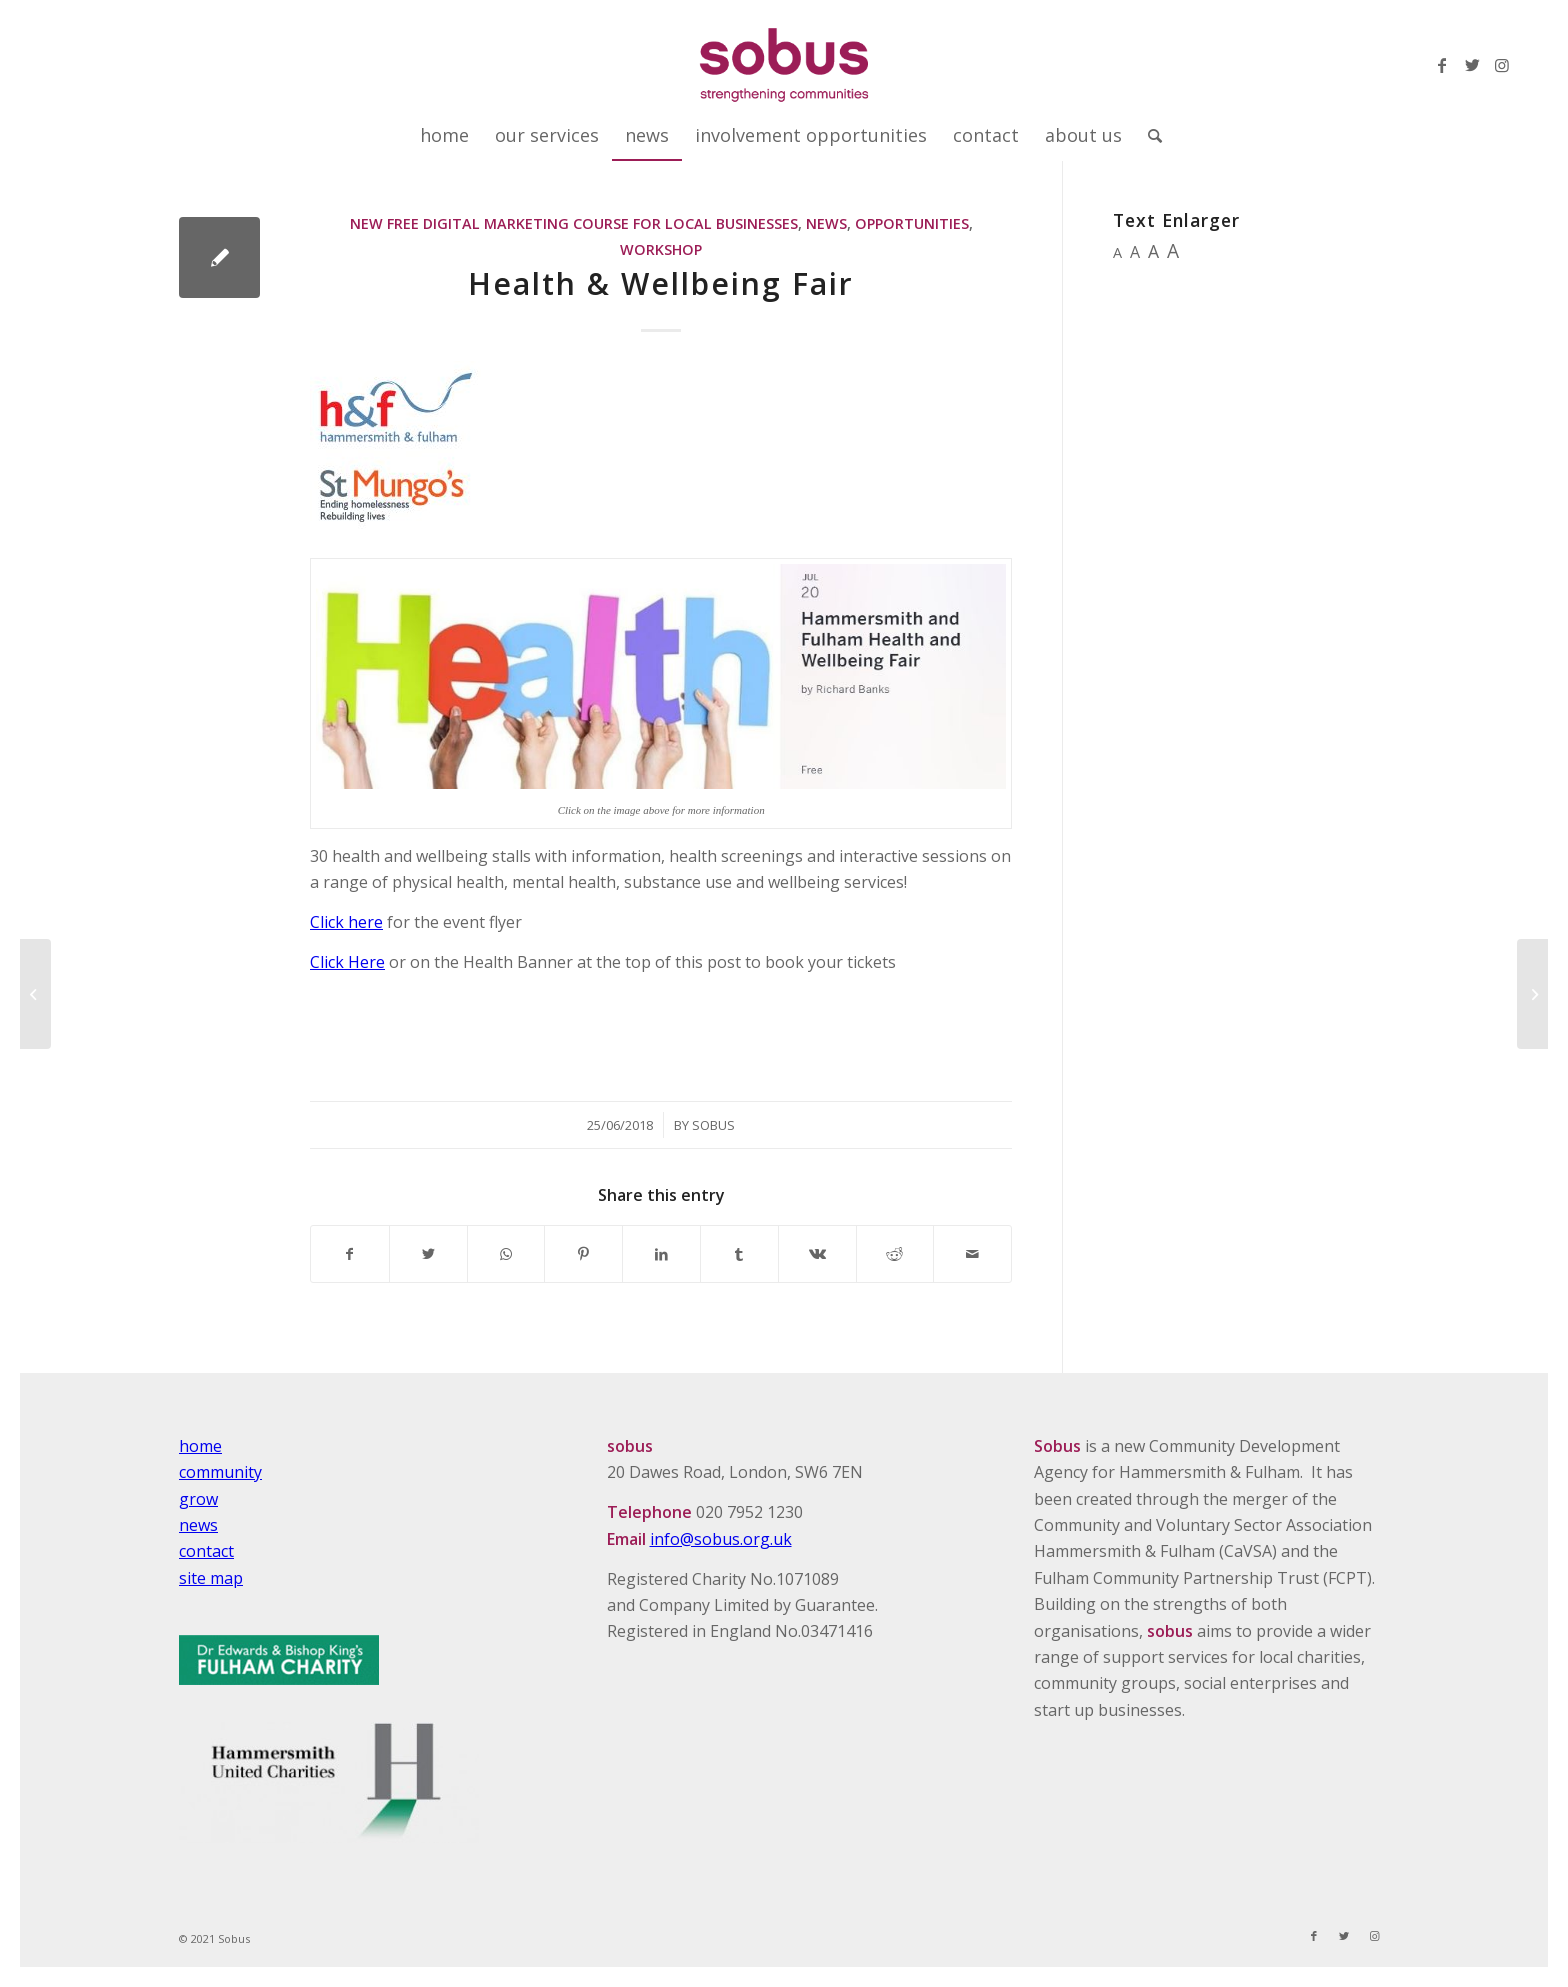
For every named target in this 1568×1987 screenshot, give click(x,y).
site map (211, 1578)
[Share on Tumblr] (739, 1254)
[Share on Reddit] (895, 1254)
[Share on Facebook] (350, 1254)
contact (206, 1551)
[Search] (1148, 135)
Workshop (661, 249)
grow (198, 1499)
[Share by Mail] (972, 1254)
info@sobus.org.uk (721, 1539)
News (826, 223)
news (198, 1525)
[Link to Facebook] (1442, 65)
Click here (346, 922)
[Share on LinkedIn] (661, 1254)
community (220, 1472)
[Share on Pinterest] (583, 1254)
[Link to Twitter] (1472, 65)
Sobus (713, 1125)
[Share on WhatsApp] (506, 1254)
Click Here (347, 962)
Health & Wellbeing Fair (661, 283)
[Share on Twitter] (428, 1254)
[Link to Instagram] (1502, 65)
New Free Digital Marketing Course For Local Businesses (574, 223)
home (200, 1446)
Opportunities (912, 223)
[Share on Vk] (817, 1254)
